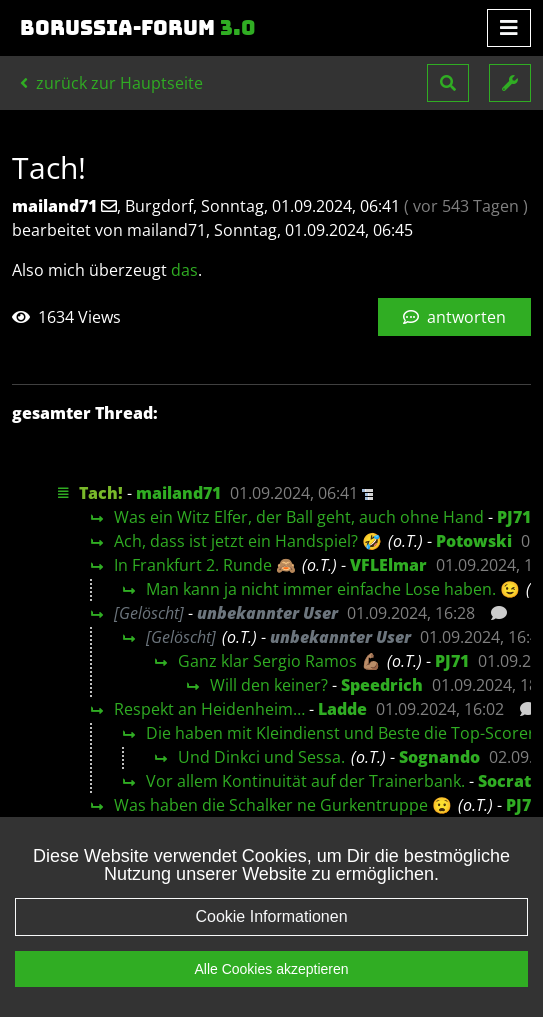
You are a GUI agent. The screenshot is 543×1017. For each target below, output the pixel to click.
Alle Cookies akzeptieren (271, 969)
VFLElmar (388, 565)
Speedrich (382, 685)
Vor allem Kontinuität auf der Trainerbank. (305, 781)
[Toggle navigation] (509, 28)
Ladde (342, 709)
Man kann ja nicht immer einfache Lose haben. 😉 (333, 589)
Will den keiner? (269, 685)
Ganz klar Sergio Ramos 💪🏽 (279, 661)
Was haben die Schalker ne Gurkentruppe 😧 (283, 805)
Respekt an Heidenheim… (209, 709)
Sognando (439, 757)
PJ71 (514, 517)
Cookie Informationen (271, 916)
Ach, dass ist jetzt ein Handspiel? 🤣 (248, 541)
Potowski (474, 541)
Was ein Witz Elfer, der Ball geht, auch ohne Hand (299, 517)
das (184, 270)
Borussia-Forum (138, 28)
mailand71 (178, 493)
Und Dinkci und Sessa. (261, 757)
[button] (448, 83)
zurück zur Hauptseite (111, 83)
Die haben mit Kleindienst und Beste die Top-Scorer (340, 733)
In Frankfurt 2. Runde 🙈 (205, 565)
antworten (454, 317)
